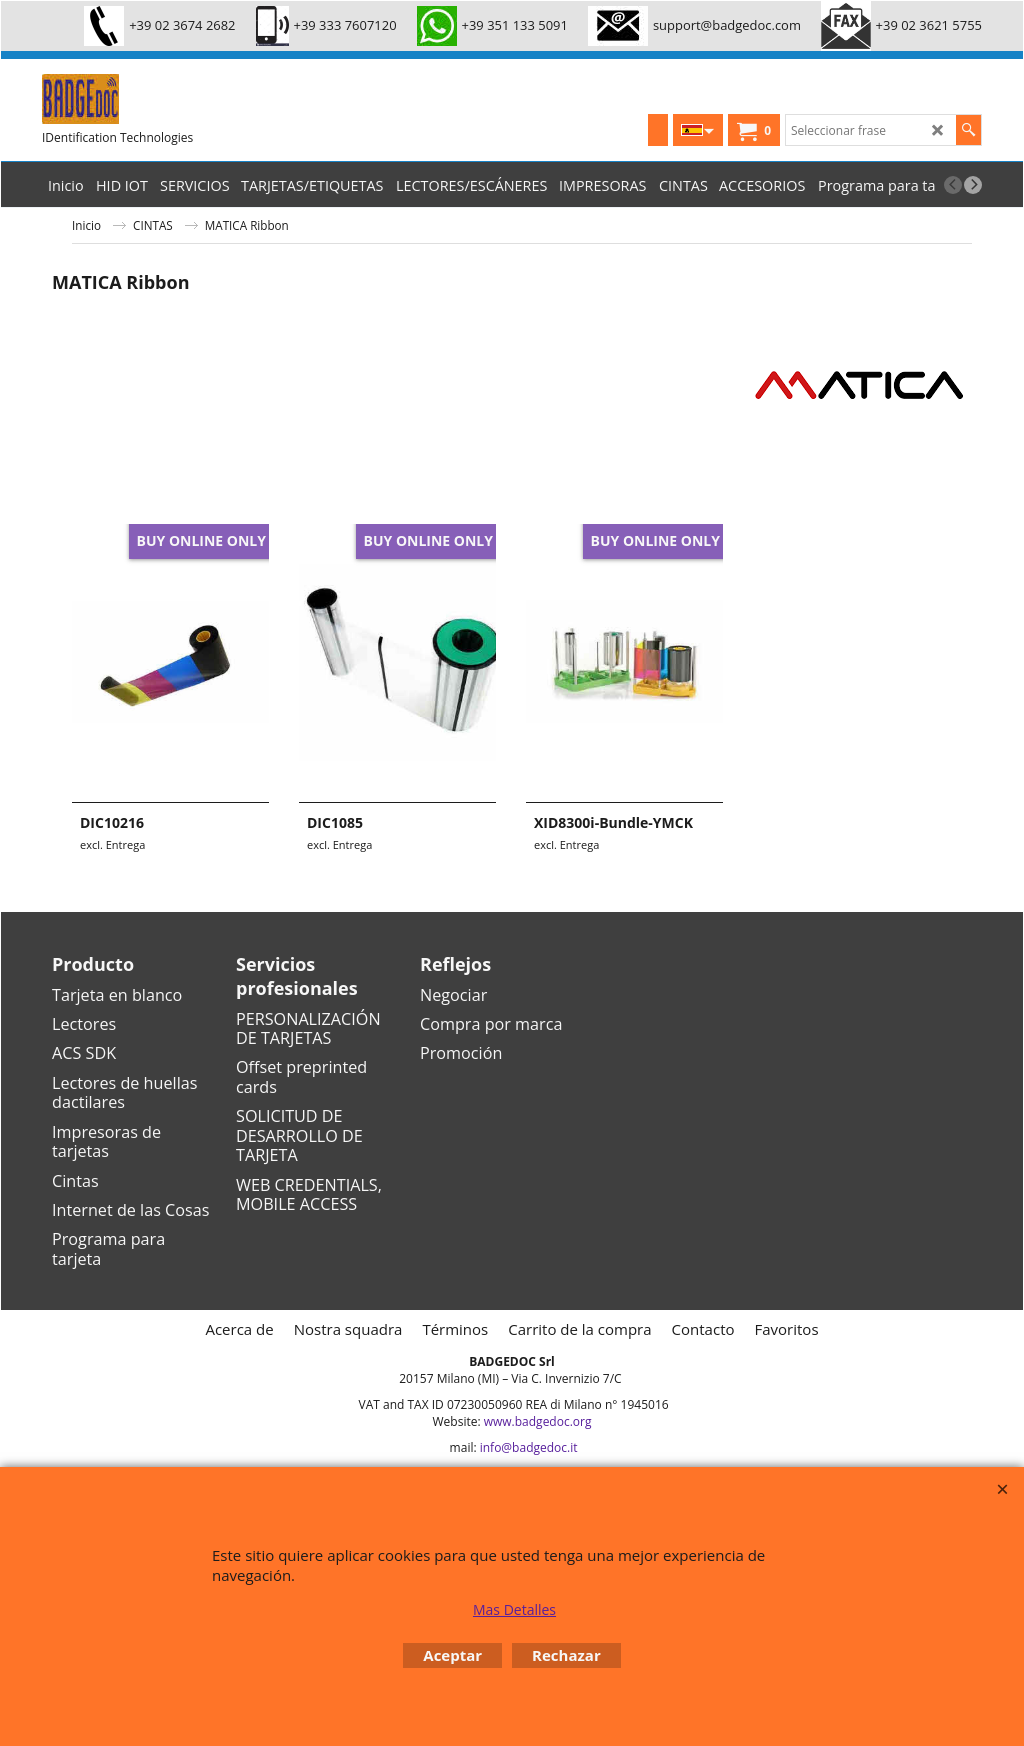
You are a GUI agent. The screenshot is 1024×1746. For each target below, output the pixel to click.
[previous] (953, 185)
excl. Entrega (112, 844)
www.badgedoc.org (538, 1421)
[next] (973, 185)
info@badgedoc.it (529, 1447)
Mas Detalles (514, 1609)
